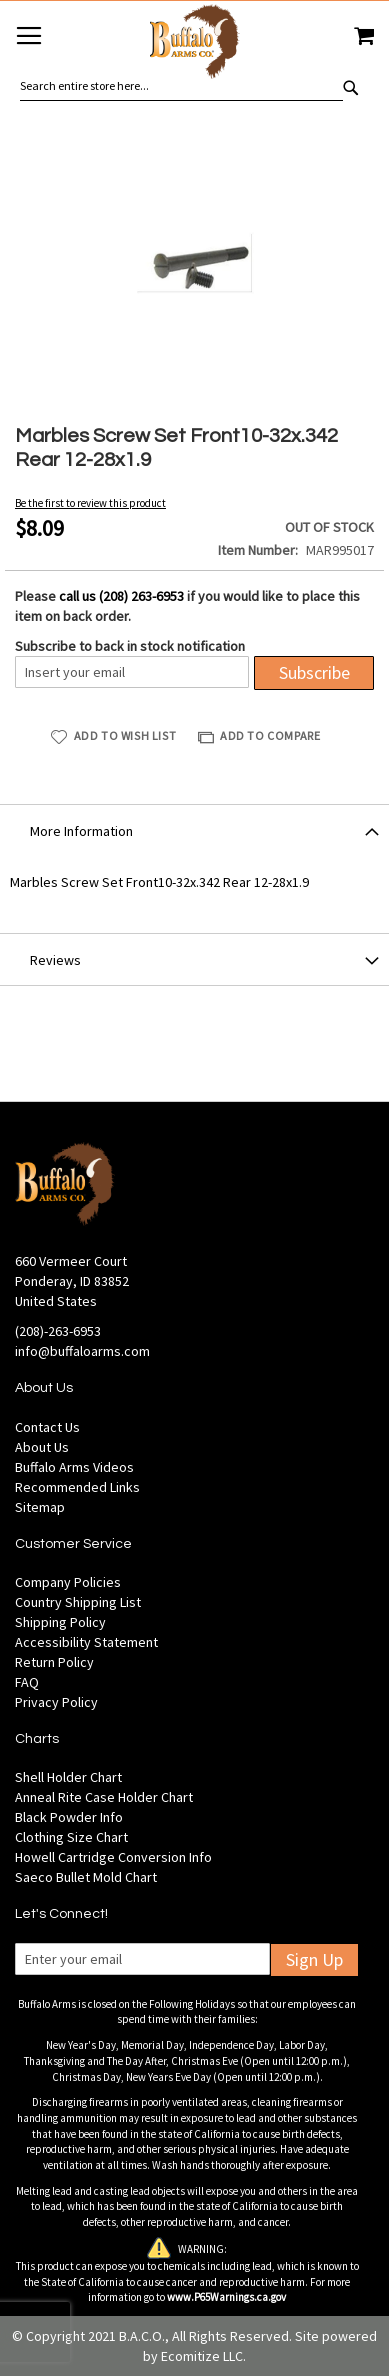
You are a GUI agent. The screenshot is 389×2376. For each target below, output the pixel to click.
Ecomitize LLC (202, 2356)
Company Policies (68, 1582)
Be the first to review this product (90, 503)
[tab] (194, 830)
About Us (42, 1447)
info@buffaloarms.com (82, 1351)
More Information (81, 831)
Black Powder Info (69, 1817)
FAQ (27, 1682)
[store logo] (194, 44)
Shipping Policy (60, 1622)
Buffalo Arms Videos (74, 1467)
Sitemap (40, 1507)
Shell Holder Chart (68, 1777)
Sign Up (314, 1959)
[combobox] (181, 86)
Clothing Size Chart (71, 1837)
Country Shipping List (78, 1602)
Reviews (55, 960)
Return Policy (54, 1662)
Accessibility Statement (86, 1642)
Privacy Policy (56, 1702)
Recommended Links (77, 1487)
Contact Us (47, 1427)
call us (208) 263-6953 (121, 596)
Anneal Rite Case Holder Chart (104, 1797)
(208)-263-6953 (58, 1331)
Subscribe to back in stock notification (130, 646)
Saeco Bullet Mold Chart (86, 1877)
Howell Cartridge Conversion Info (113, 1857)
